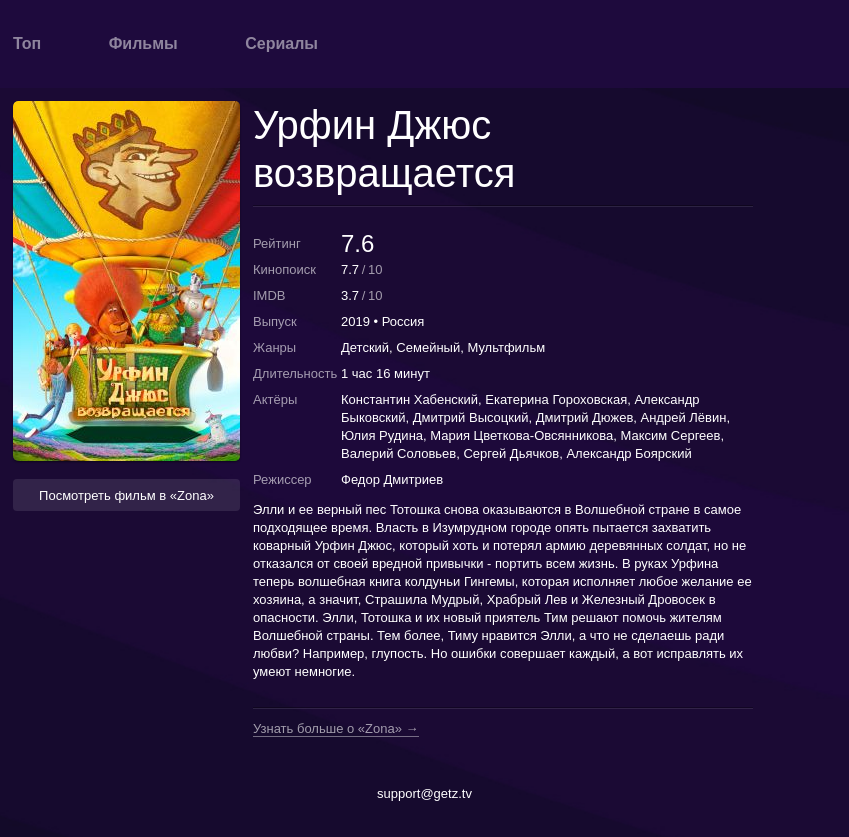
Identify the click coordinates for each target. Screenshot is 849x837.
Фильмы (143, 43)
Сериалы (281, 43)
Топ (27, 43)
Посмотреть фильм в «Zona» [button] (126, 495)
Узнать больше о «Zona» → (336, 729)
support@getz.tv (424, 793)
